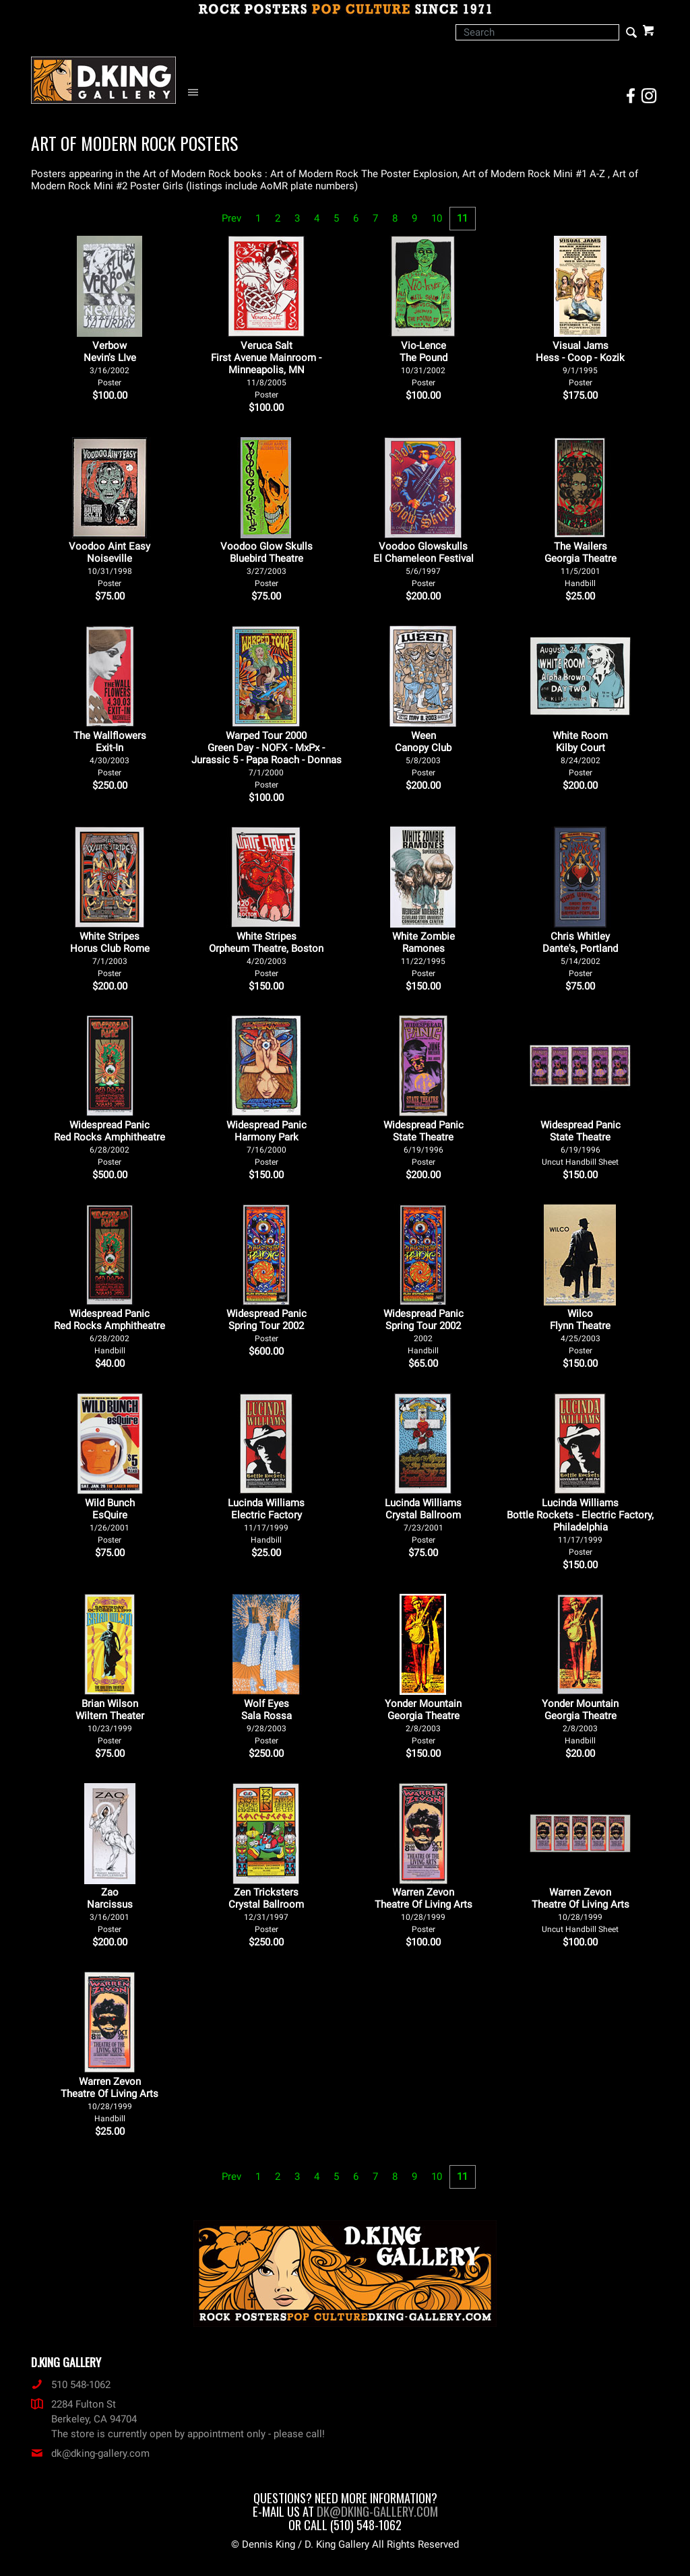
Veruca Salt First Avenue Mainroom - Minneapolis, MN (266, 369)
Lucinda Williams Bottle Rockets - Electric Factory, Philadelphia (580, 1527)
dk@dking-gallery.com (90, 2453)
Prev (231, 218)
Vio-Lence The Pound (423, 363)
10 (436, 218)
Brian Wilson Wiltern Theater (109, 1721)
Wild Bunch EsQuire (110, 1521)
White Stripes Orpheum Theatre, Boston (266, 954)
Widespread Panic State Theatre (423, 1143)
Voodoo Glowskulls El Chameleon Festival (423, 564)
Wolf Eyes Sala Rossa (266, 1721)
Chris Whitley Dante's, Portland (580, 954)
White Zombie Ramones (423, 954)
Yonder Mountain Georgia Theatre (423, 1721)
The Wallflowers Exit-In (109, 753)
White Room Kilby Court (580, 753)
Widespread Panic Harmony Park (266, 1143)
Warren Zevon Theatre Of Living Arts (423, 1910)
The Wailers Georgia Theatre (580, 564)
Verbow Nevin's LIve (110, 363)
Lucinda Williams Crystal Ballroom (423, 1521)
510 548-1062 (71, 2385)
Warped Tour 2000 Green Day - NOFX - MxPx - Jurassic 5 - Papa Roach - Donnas (266, 760)
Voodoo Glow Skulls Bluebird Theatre (266, 564)
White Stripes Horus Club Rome (110, 954)
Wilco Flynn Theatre (580, 1331)
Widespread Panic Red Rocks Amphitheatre (109, 1143)
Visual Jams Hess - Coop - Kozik (580, 363)
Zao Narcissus (110, 1910)
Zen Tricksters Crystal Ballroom (266, 1910)
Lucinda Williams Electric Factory (266, 1521)
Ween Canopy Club (423, 753)
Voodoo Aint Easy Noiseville (109, 564)
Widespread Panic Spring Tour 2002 (266, 1325)
